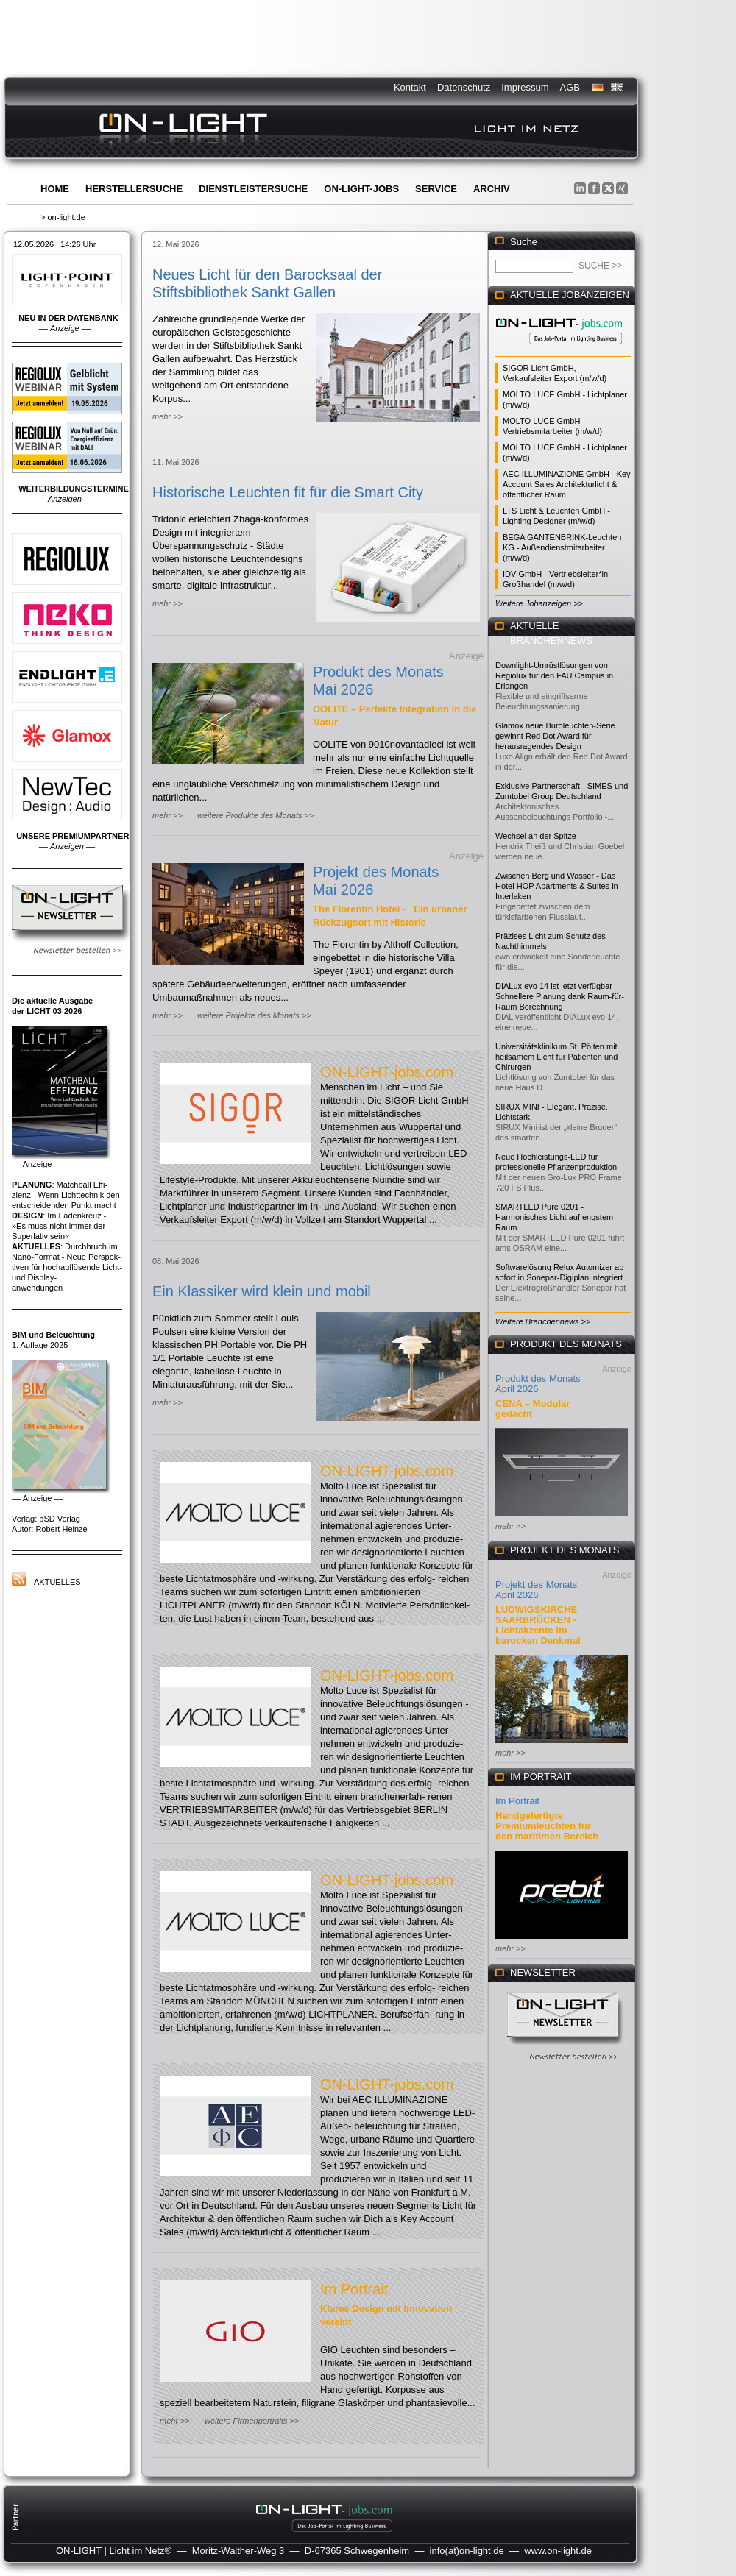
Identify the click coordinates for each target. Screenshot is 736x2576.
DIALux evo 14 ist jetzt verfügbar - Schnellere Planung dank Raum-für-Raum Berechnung (559, 996)
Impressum (524, 87)
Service (436, 188)
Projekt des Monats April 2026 (536, 1589)
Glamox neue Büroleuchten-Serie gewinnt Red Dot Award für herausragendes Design (555, 736)
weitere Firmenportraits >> (252, 2420)
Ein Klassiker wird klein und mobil (261, 1291)
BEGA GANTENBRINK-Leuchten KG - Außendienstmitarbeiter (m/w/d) (562, 547)
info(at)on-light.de (467, 2550)
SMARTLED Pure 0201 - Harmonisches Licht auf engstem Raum (554, 1217)
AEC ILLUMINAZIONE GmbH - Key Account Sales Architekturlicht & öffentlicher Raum (567, 484)
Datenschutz (463, 87)
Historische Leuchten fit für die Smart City (287, 492)
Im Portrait (354, 2289)
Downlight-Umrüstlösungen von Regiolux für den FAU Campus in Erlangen (554, 675)
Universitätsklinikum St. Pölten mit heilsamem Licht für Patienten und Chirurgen (556, 1056)
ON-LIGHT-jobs (361, 188)
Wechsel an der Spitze (535, 835)
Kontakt (410, 87)
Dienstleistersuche (253, 188)
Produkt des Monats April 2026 (538, 1383)
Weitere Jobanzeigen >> (539, 603)
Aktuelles (57, 1582)
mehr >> (167, 416)
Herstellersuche (134, 188)
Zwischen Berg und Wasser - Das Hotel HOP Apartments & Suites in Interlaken (556, 886)
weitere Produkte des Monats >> (255, 815)
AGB (570, 87)
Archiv (491, 188)
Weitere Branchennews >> (542, 1321)
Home (54, 188)
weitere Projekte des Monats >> (254, 1015)
